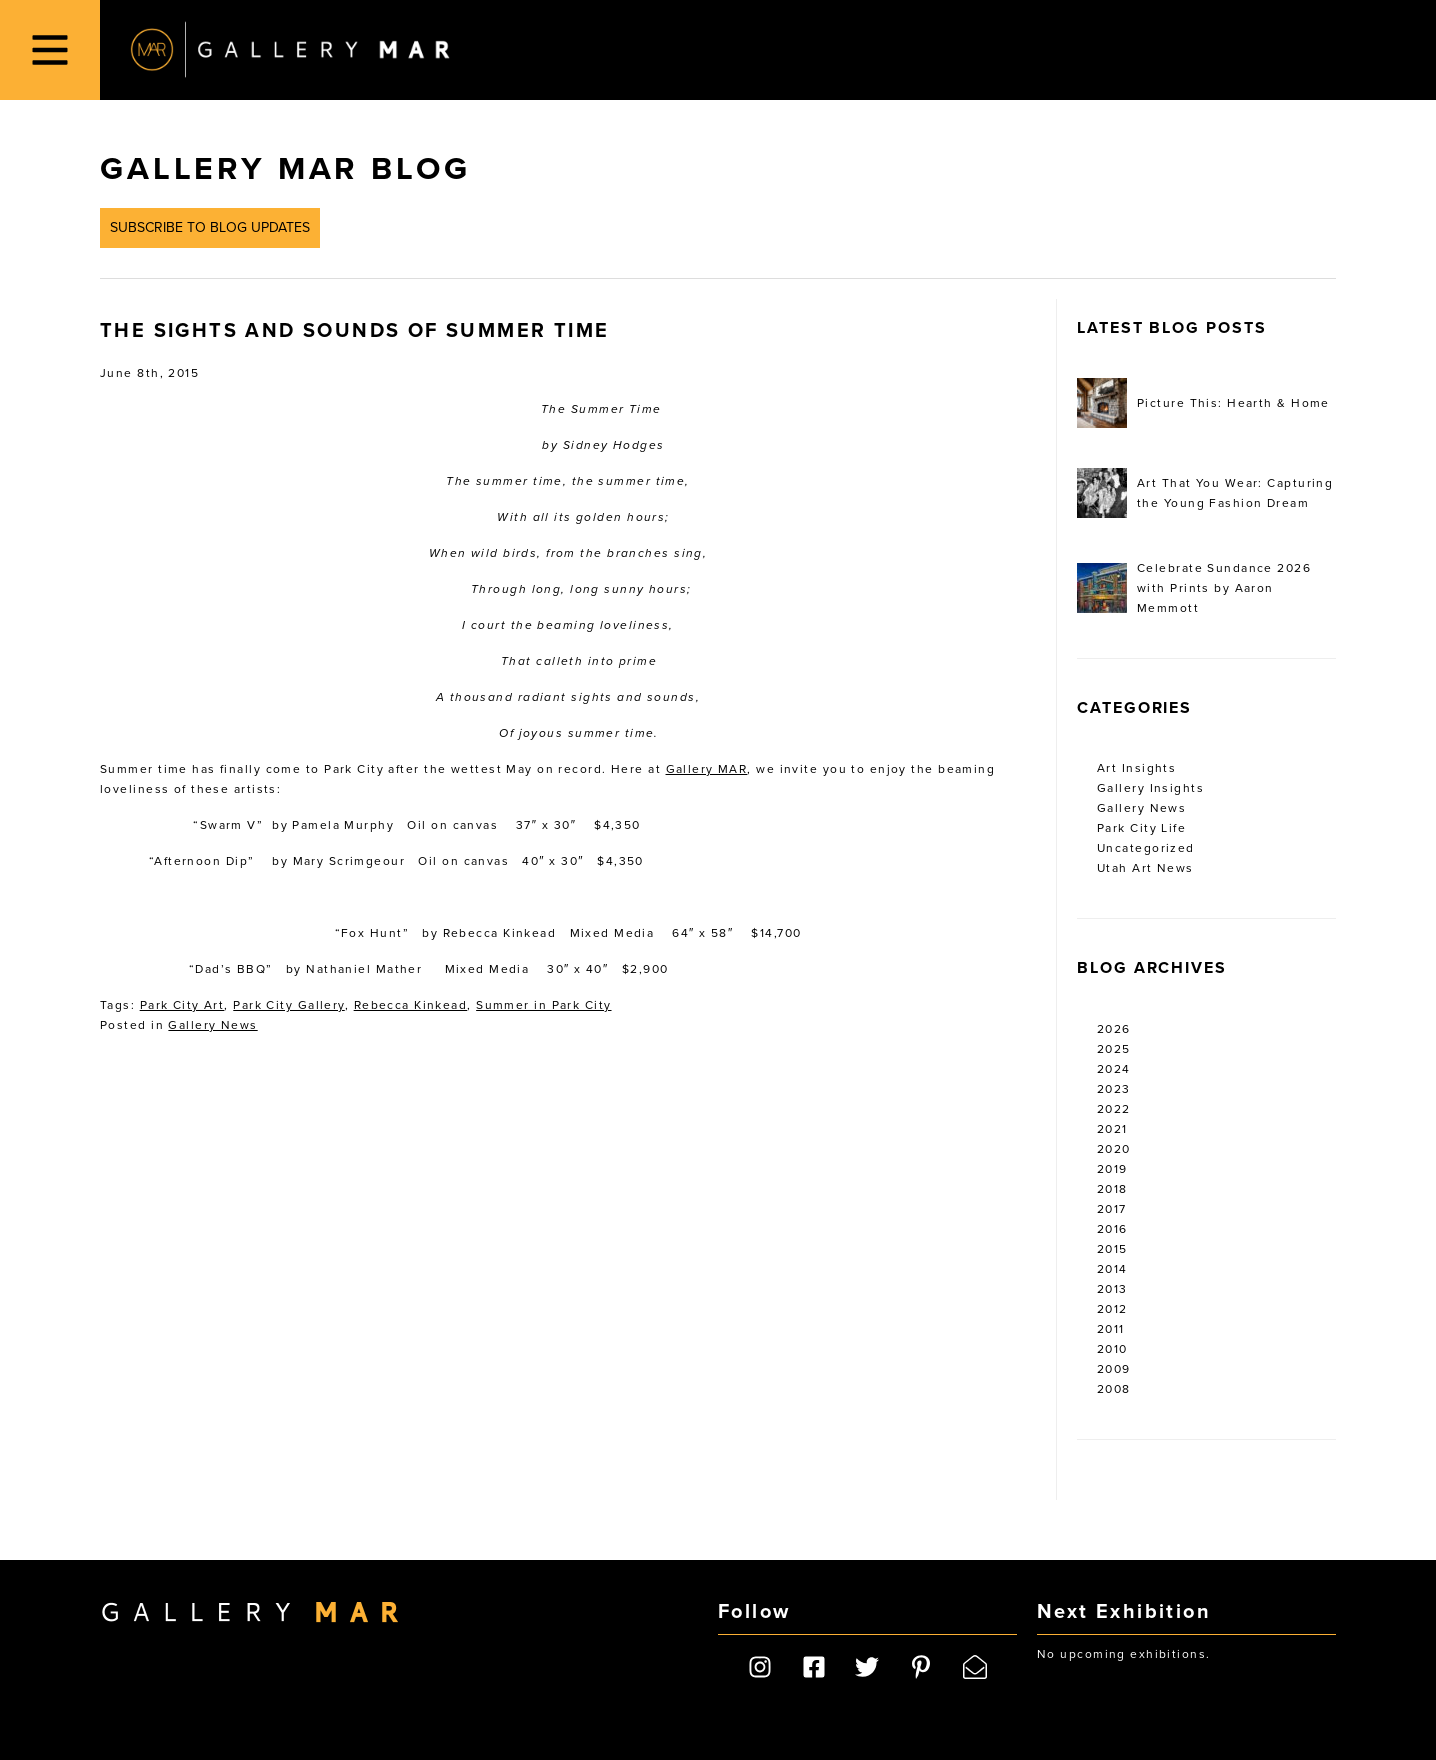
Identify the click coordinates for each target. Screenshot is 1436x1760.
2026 (1114, 1029)
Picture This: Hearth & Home (1203, 403)
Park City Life (1141, 828)
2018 (1112, 1189)
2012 (1112, 1309)
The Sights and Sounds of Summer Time (354, 331)
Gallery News (212, 1025)
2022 (1114, 1109)
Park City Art (182, 1005)
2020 (1114, 1149)
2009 (1114, 1369)
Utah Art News (1145, 868)
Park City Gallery (288, 1005)
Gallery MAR (290, 50)
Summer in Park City (543, 1005)
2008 (1114, 1389)
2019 (1112, 1169)
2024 (1114, 1069)
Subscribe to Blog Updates (210, 227)
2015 (1112, 1249)
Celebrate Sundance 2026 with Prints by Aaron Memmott (1194, 588)
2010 (1112, 1349)
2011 (1111, 1329)
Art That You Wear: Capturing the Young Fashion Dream (1205, 493)
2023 (1114, 1089)
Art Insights (1136, 768)
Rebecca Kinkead (411, 1005)
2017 (1112, 1209)
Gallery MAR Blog (285, 169)
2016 (1112, 1229)
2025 (1114, 1049)
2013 (1112, 1289)
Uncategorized (1146, 848)
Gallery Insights (1150, 788)
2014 (1112, 1269)
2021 (1112, 1129)
